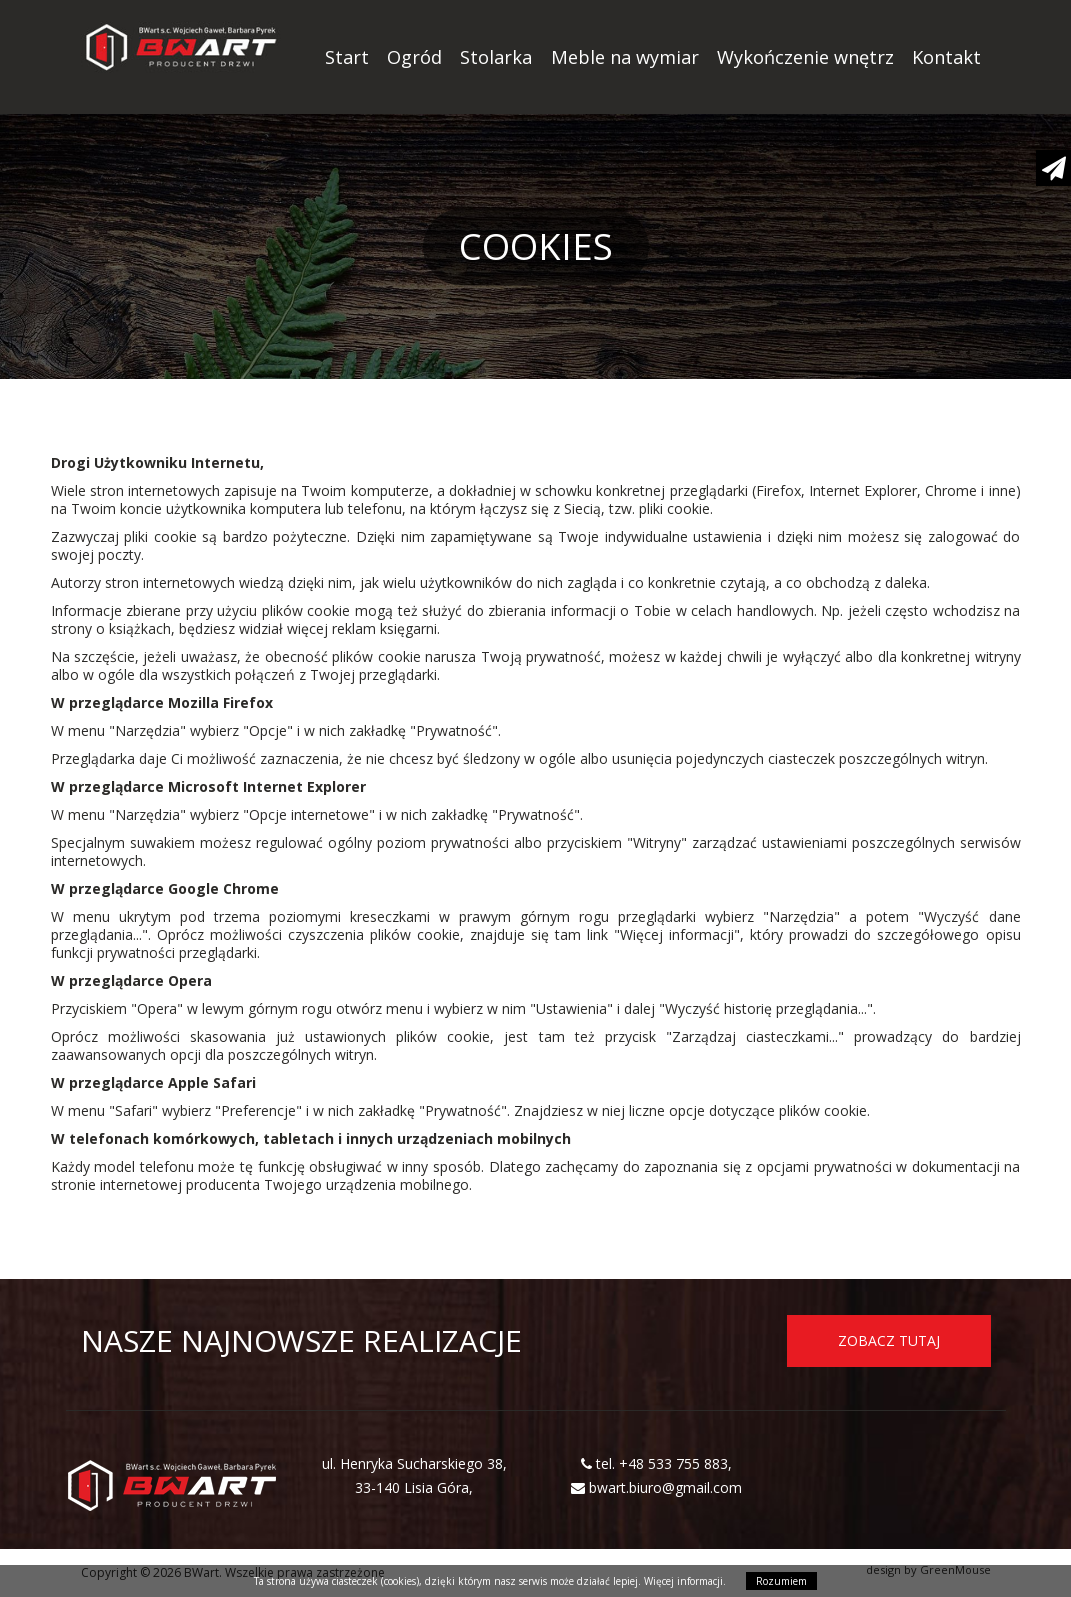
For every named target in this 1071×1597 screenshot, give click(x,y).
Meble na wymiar (625, 57)
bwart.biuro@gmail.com (665, 1487)
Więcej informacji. (685, 1581)
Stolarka (496, 57)
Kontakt (946, 57)
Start (347, 57)
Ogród (414, 57)
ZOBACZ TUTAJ (889, 1340)
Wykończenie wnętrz (805, 57)
